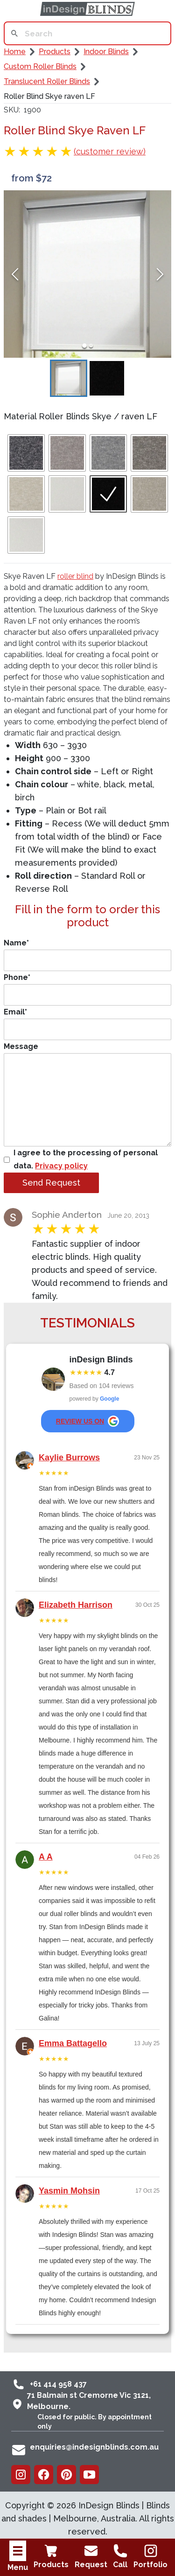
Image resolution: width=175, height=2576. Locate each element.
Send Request (51, 1182)
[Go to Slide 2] (91, 345)
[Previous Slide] (15, 274)
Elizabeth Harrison (75, 1605)
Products (51, 2556)
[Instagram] (20, 2474)
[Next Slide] (160, 274)
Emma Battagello (73, 2043)
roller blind (75, 576)
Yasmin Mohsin (69, 2190)
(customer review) (110, 151)
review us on (87, 1421)
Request (91, 2556)
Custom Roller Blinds (40, 66)
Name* (87, 954)
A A (46, 1856)
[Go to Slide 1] (84, 345)
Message (87, 1094)
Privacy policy (61, 1165)
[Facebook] (43, 2474)
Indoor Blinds (106, 51)
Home (15, 51)
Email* (87, 1023)
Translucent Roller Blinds (47, 81)
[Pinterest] (66, 2474)
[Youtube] (89, 2474)
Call (120, 2556)
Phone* (87, 989)
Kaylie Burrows (69, 1457)
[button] (87, 274)
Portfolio (150, 2556)
